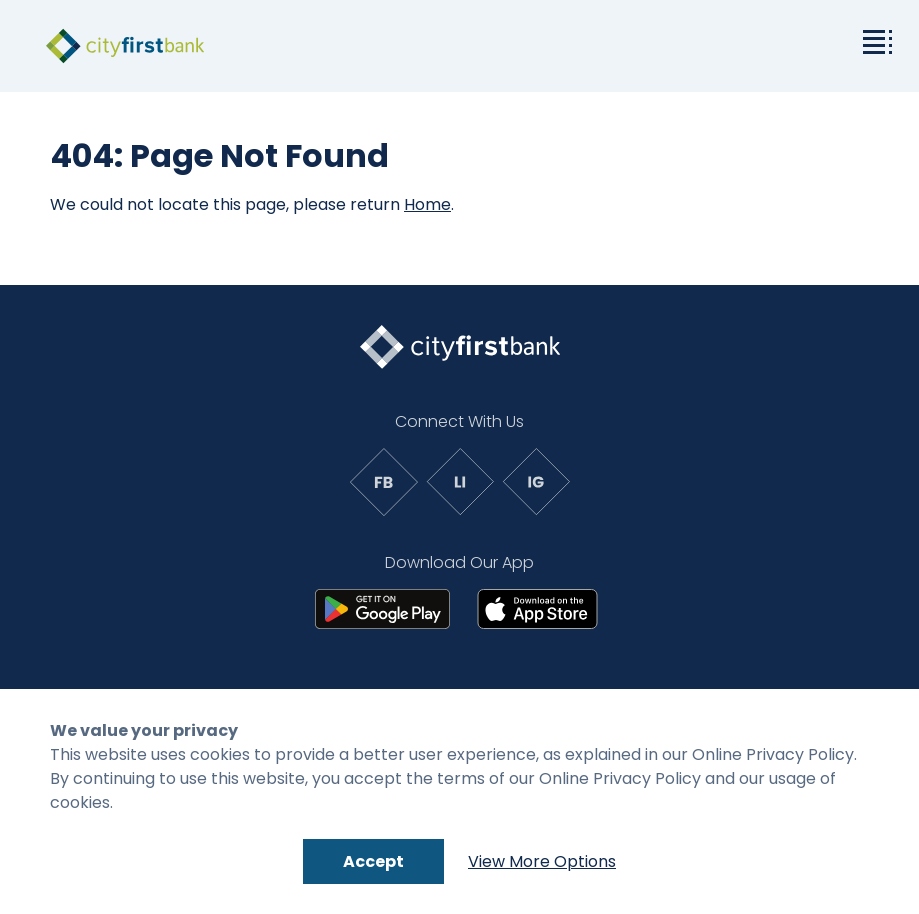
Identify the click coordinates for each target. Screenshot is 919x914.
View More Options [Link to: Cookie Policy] (542, 861)
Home (427, 204)
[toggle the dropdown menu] (874, 40)
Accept (373, 861)
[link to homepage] (125, 46)
